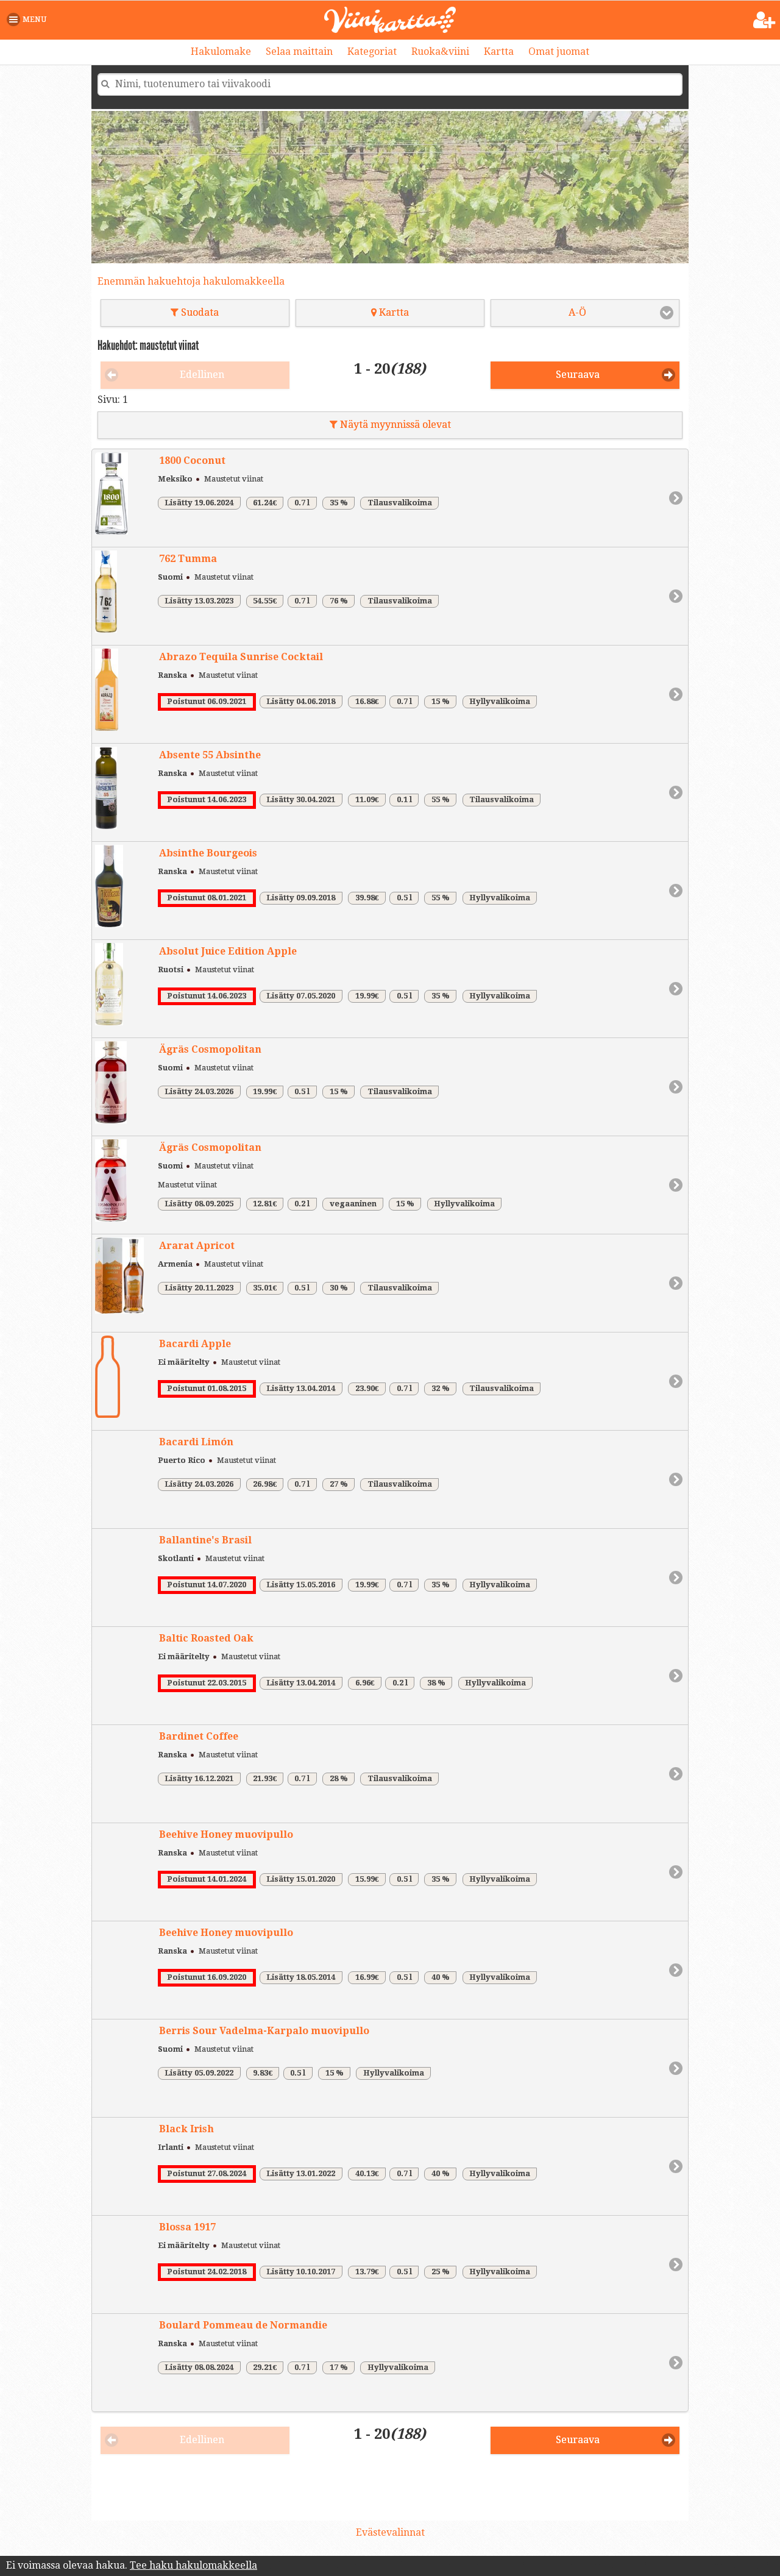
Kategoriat (372, 51)
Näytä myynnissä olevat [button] (390, 424)
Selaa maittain (299, 51)
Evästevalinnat (390, 2532)
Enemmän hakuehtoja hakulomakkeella (191, 281)
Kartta (499, 51)
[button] (29, 19)
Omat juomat (558, 51)
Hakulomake (221, 51)
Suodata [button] (195, 312)
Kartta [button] (390, 312)
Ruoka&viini (440, 51)
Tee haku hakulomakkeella (193, 2565)
